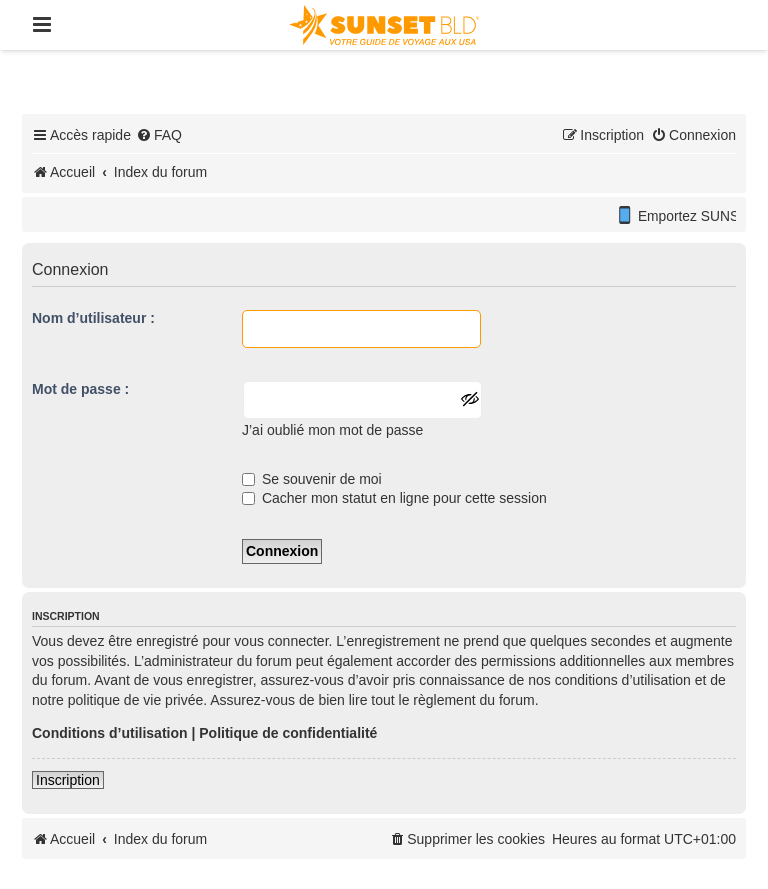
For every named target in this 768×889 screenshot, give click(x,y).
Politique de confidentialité (288, 733)
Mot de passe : (80, 389)
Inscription (68, 780)
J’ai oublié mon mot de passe (332, 430)
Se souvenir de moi (312, 479)
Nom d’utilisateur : (93, 318)
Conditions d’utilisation (110, 733)
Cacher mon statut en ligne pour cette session (394, 498)
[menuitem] (159, 135)
